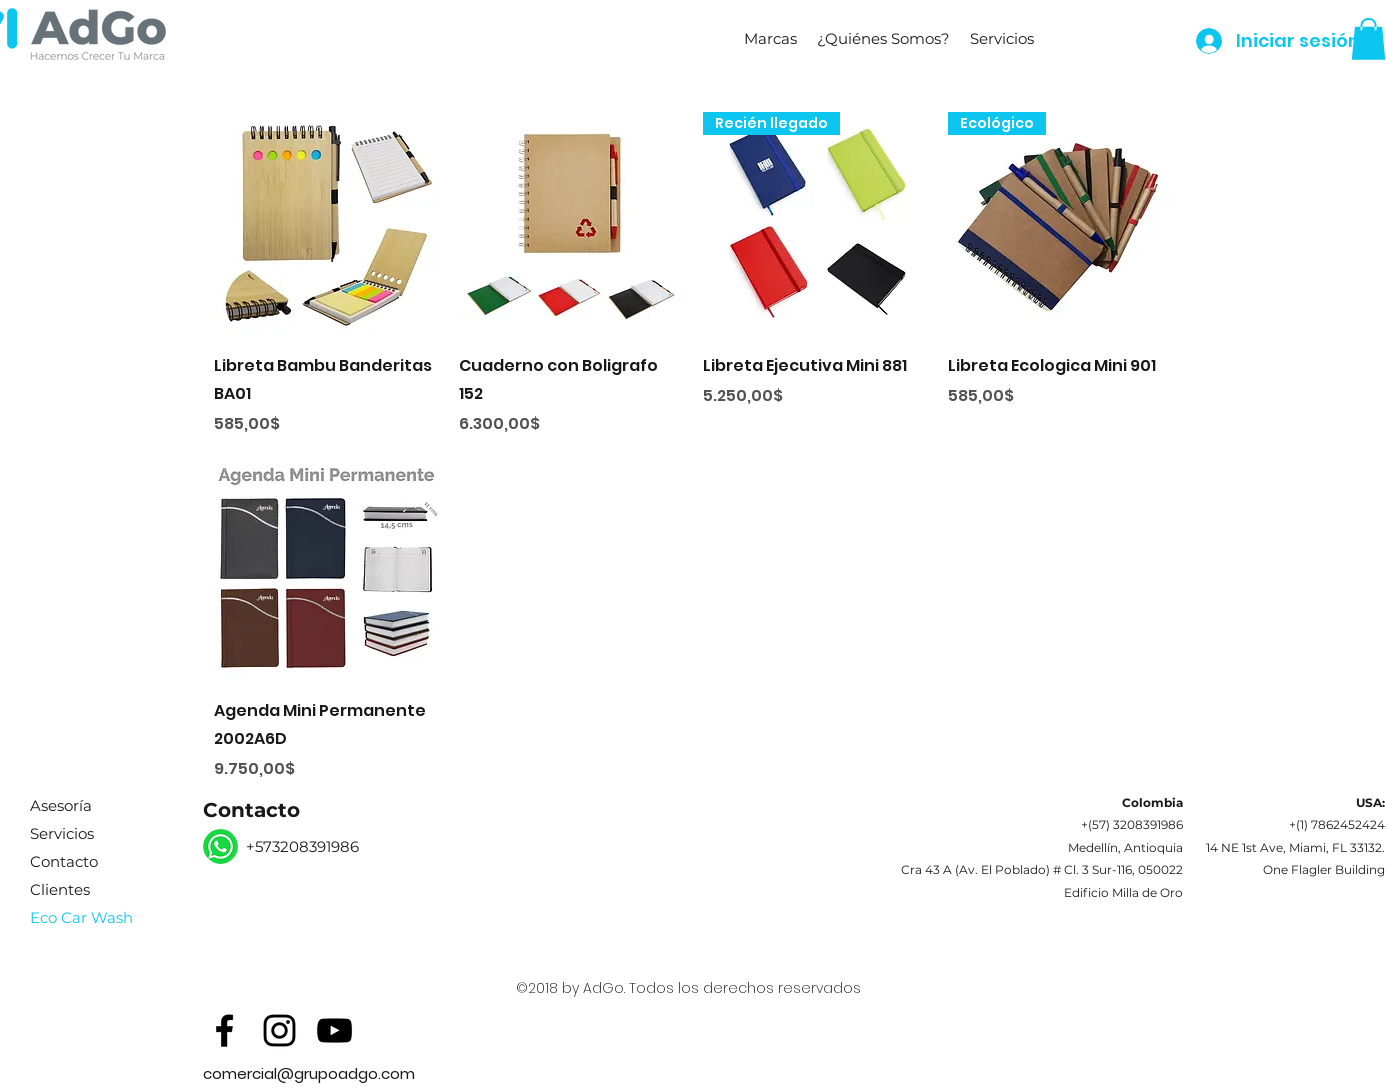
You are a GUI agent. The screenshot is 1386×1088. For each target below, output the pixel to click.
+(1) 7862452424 (1337, 824)
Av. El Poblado (1002, 869)
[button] (770, 39)
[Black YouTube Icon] (334, 1030)
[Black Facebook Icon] (224, 1030)
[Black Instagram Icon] (279, 1030)
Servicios (62, 833)
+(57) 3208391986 (1132, 824)
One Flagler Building (1324, 869)
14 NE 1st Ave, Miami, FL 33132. (1295, 847)
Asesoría (61, 805)
